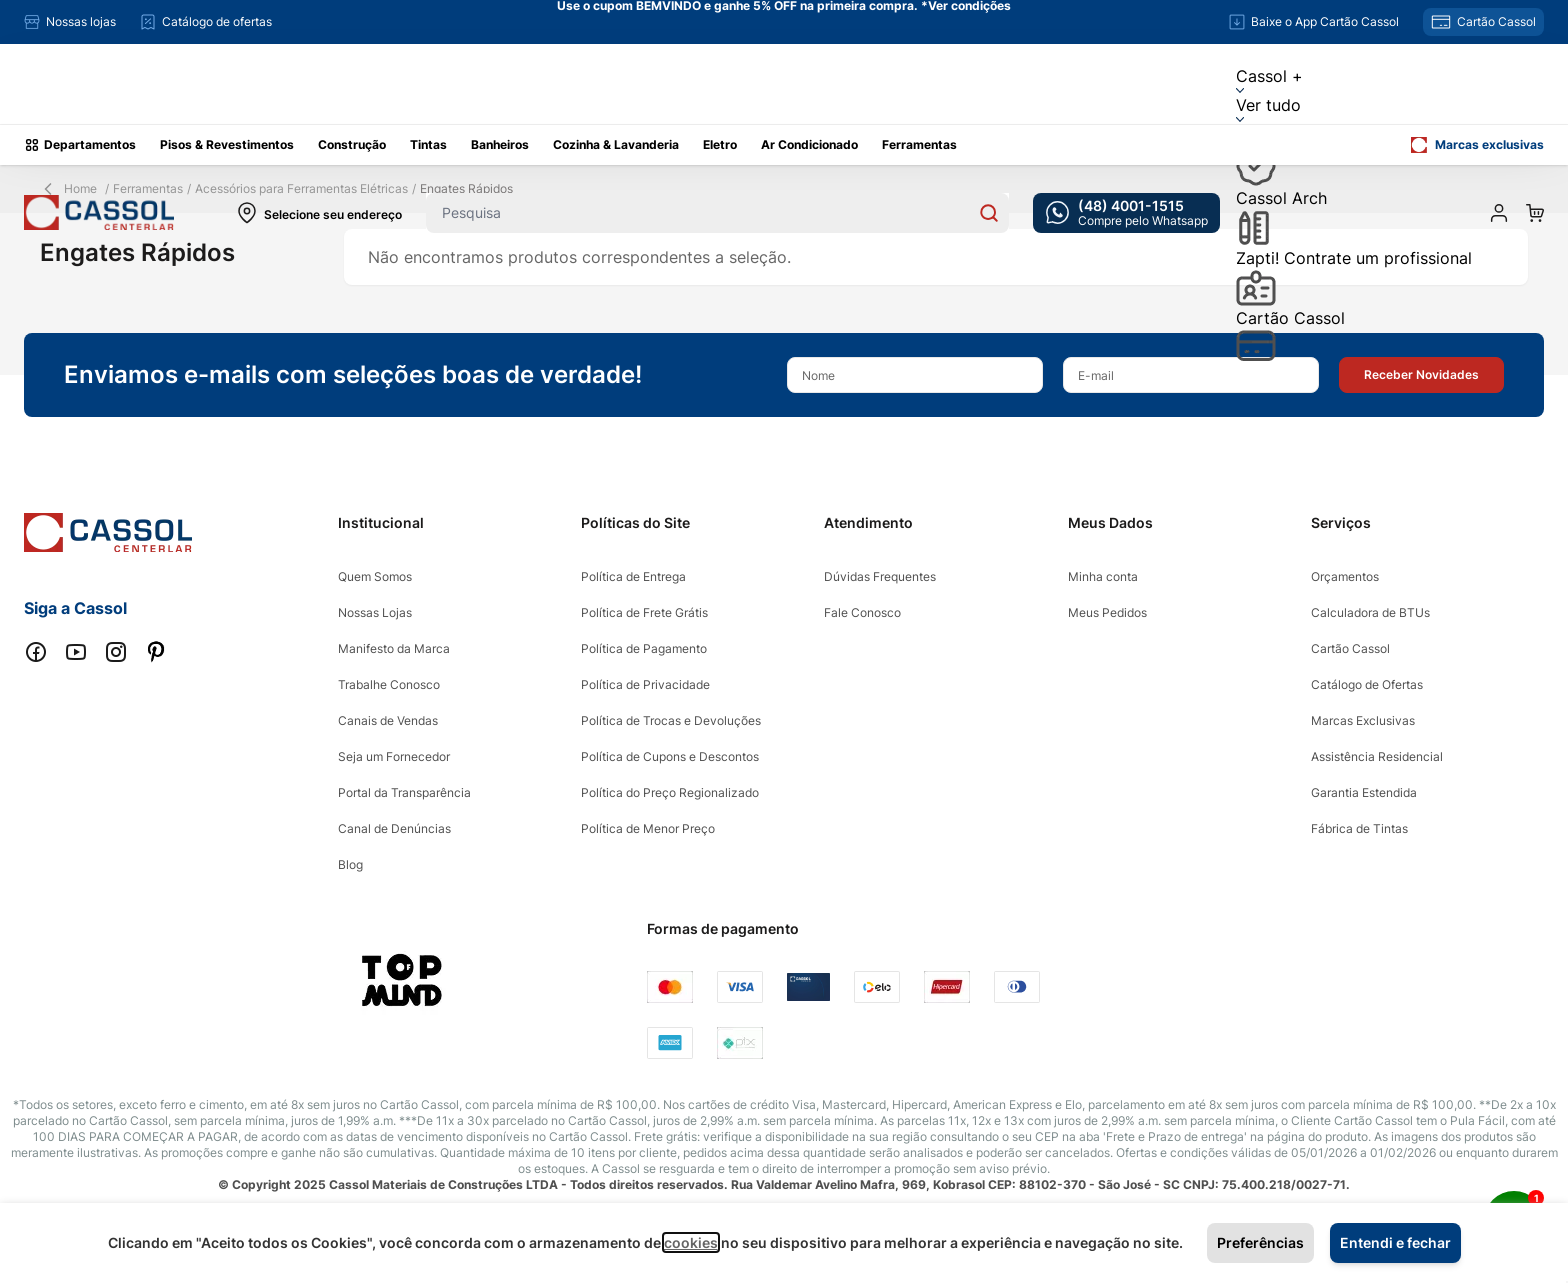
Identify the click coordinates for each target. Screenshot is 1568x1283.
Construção (352, 144)
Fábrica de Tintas (1359, 828)
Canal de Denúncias (394, 828)
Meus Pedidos (1107, 612)
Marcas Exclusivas (1363, 720)
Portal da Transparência (404, 792)
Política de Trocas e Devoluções (671, 720)
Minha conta (1103, 576)
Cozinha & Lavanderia (616, 144)
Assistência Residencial (1377, 756)
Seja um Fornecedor (394, 756)
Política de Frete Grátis (644, 612)
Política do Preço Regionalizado (670, 792)
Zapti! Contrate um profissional (1354, 277)
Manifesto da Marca (394, 648)
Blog (350, 864)
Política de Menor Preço (648, 828)
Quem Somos (375, 576)
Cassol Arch (1281, 217)
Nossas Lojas (375, 612)
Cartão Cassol (1290, 334)
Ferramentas (919, 144)
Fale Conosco (862, 612)
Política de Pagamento (644, 648)
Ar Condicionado (809, 144)
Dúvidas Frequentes (880, 576)
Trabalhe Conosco (389, 684)
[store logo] (99, 212)
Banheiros (500, 144)
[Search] (989, 213)
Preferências (1260, 1242)
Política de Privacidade (645, 684)
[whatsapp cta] (1126, 213)
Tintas (428, 144)
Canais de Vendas (388, 720)
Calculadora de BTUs (1370, 612)
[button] (1421, 375)
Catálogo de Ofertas (1367, 684)
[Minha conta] (1499, 213)
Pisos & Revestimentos (227, 144)
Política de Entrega (633, 576)
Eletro (720, 144)
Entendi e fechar (1395, 1242)
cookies (691, 1242)
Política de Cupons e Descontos (670, 756)
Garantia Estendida (1364, 792)
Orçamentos (1345, 576)
